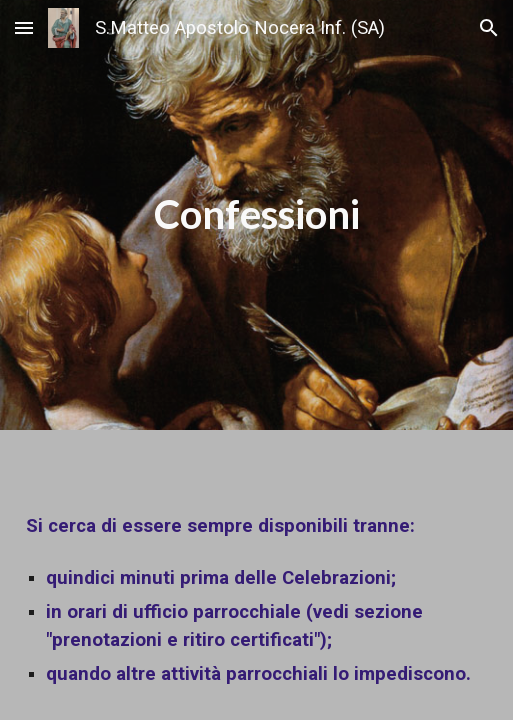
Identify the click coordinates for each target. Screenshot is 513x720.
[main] (257, 214)
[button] (24, 27)
